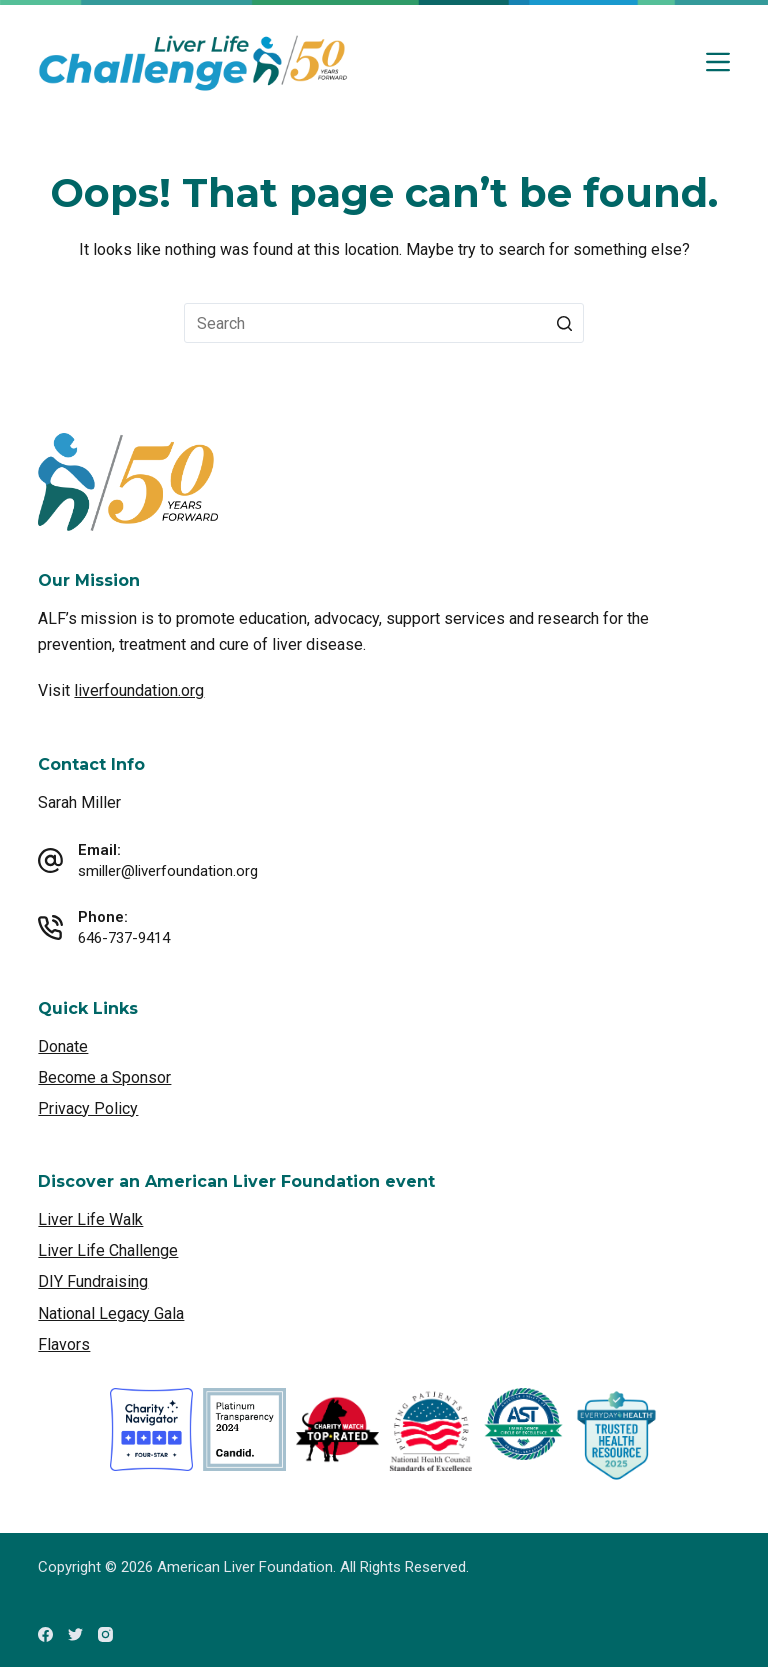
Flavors (64, 1344)
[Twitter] (75, 1634)
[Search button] (564, 323)
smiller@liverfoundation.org (168, 871)
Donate (63, 1046)
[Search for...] (384, 323)
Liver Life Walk (90, 1219)
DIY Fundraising (93, 1281)
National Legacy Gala (111, 1313)
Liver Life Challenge (108, 1250)
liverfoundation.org (139, 690)
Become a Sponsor (104, 1077)
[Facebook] (45, 1634)
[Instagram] (105, 1634)
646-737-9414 (124, 938)
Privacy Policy (88, 1108)
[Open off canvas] (718, 62)
